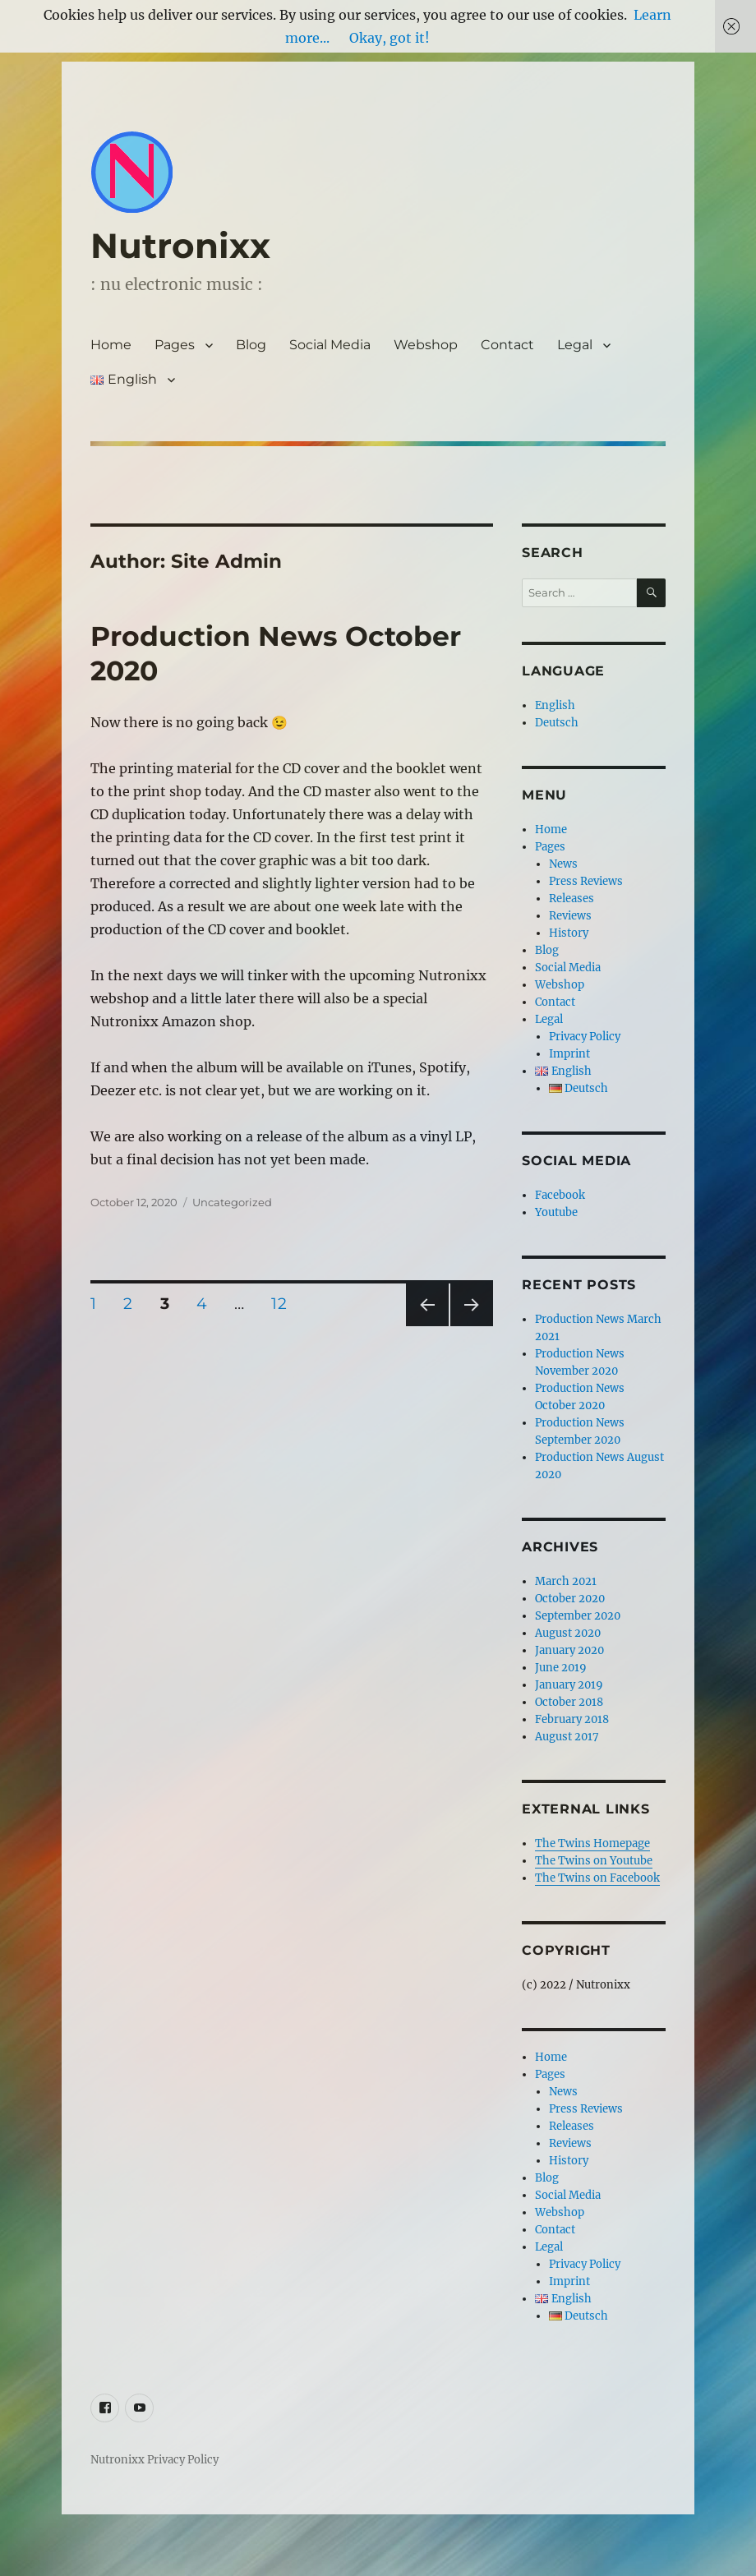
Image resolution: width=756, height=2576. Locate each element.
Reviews (570, 916)
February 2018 (572, 1719)
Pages (174, 345)
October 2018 (569, 1702)
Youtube (556, 1212)
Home (110, 345)
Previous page (427, 1325)
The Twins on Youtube (593, 1861)
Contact (507, 345)
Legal (574, 345)
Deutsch (557, 723)
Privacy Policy (584, 1037)
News (563, 864)
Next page (471, 1325)
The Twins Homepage (592, 1843)
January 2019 (569, 1685)
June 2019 (561, 1668)
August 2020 (568, 1633)
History (568, 933)
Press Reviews (586, 881)
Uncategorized (232, 1202)
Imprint (569, 1054)
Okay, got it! (389, 38)
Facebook (560, 1195)
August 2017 (567, 1737)
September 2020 (577, 1616)
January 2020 (569, 1650)
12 (284, 1303)
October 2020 (570, 1599)
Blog (251, 345)
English (555, 705)
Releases (571, 899)
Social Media (330, 345)
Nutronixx (180, 245)
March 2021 (566, 1581)
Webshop (426, 345)
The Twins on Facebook (597, 1878)
